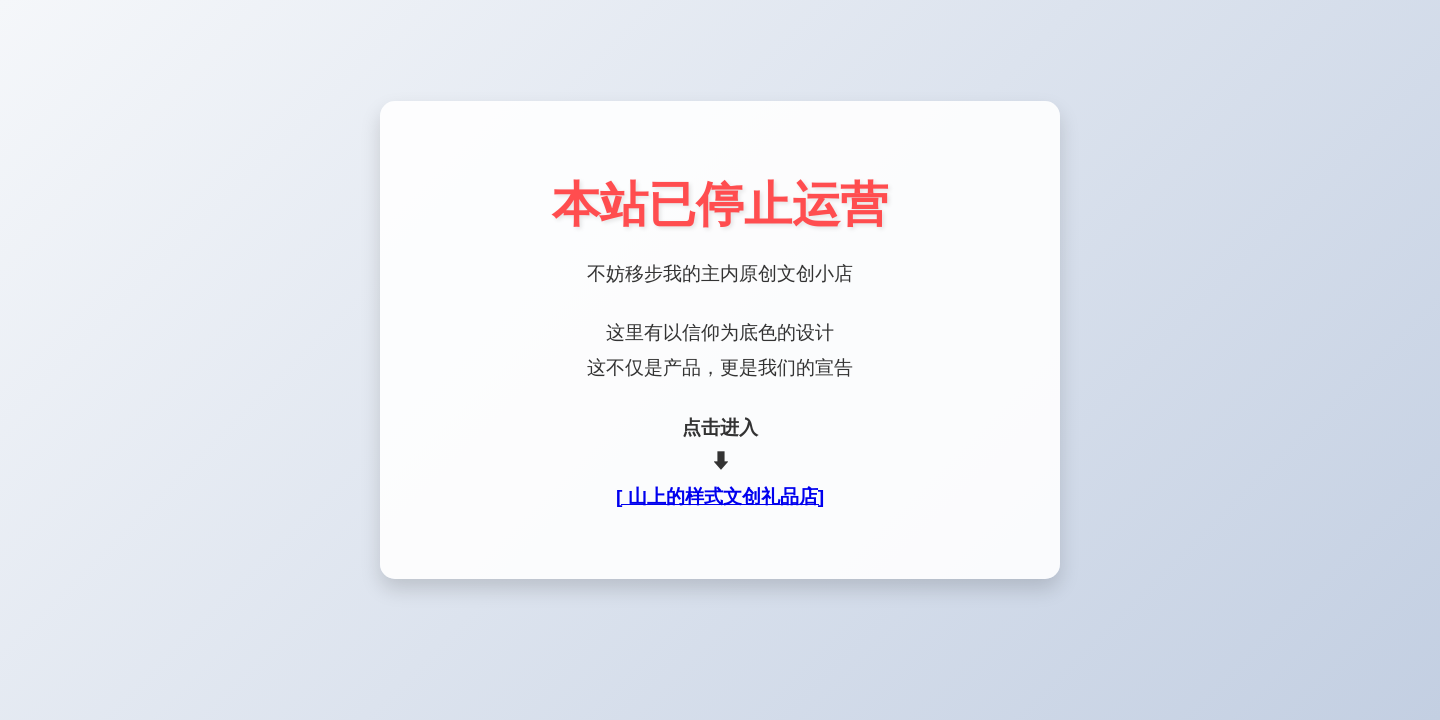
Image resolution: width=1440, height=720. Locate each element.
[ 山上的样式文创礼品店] (720, 496)
